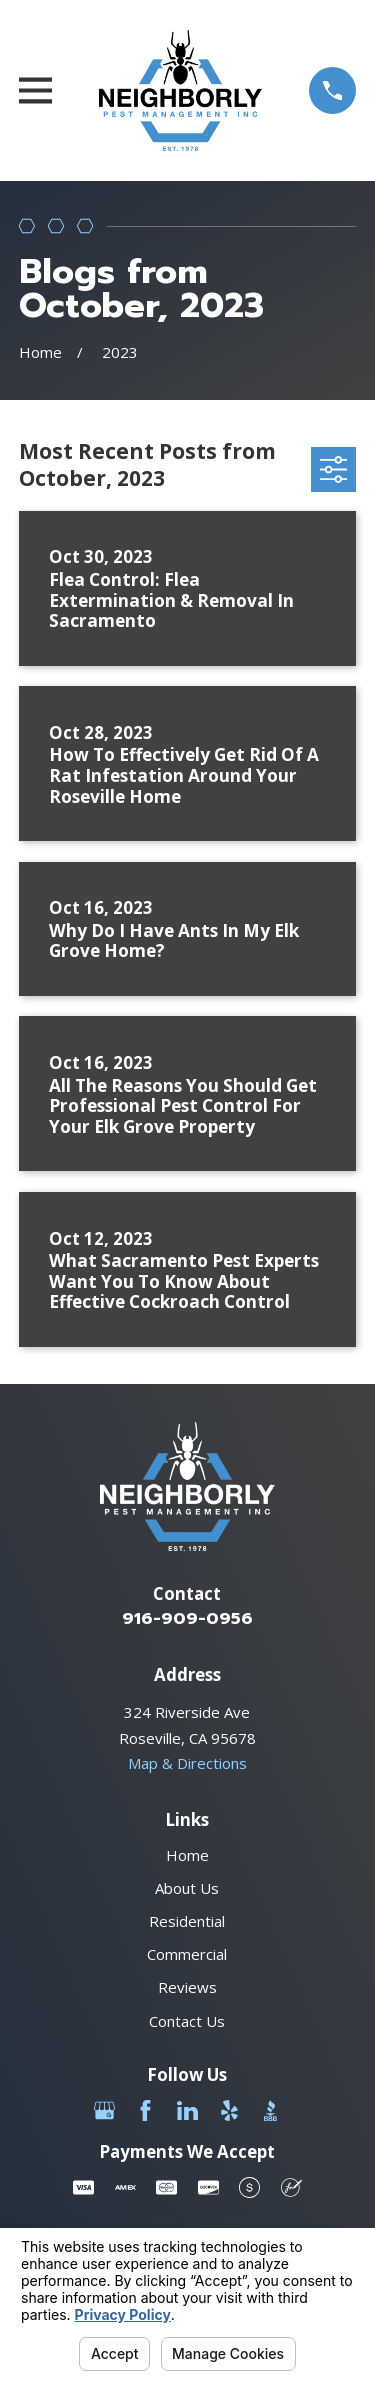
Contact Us (187, 2021)
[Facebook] (145, 2110)
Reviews (187, 1987)
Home (187, 1855)
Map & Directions (187, 1763)
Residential (187, 1921)
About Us (187, 1888)
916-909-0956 (187, 1618)
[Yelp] (229, 2110)
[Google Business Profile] (104, 2110)
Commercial (187, 1954)
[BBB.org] (270, 2110)
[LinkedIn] (187, 2110)
